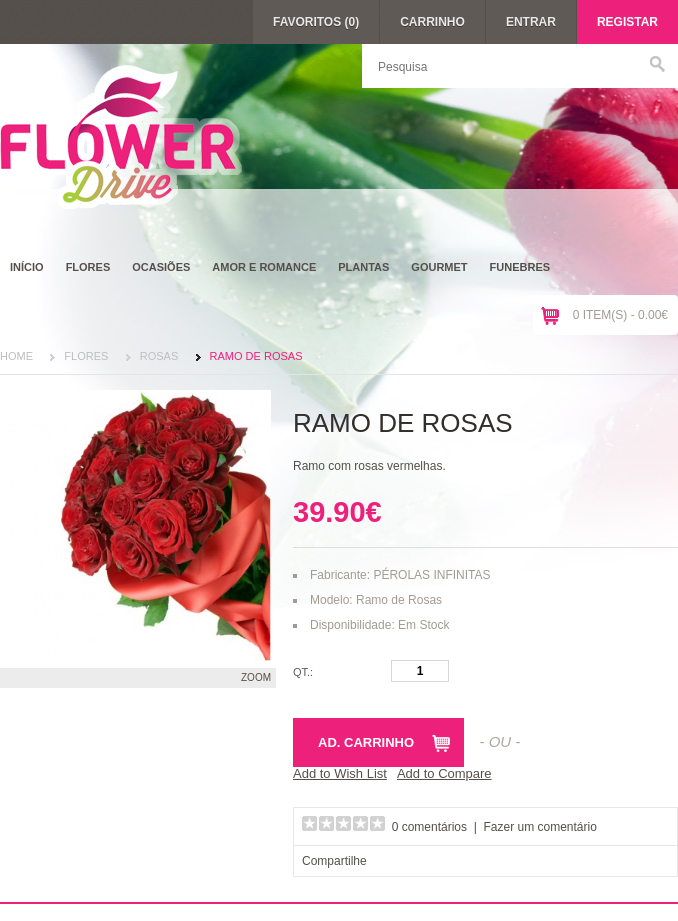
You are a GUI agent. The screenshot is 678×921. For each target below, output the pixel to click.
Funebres (520, 267)
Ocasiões (161, 267)
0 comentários (429, 827)
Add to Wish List (340, 773)
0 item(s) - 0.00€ (620, 315)
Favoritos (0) (316, 22)
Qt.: (303, 672)
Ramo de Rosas (256, 356)
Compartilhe (334, 861)
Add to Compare (444, 773)
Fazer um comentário (540, 827)
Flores (88, 267)
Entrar (531, 22)
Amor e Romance (264, 267)
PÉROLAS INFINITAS (431, 575)
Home (16, 356)
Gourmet (439, 267)
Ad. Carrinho (366, 742)
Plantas (363, 267)
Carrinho (432, 22)
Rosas (159, 356)
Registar (627, 22)
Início (27, 267)
